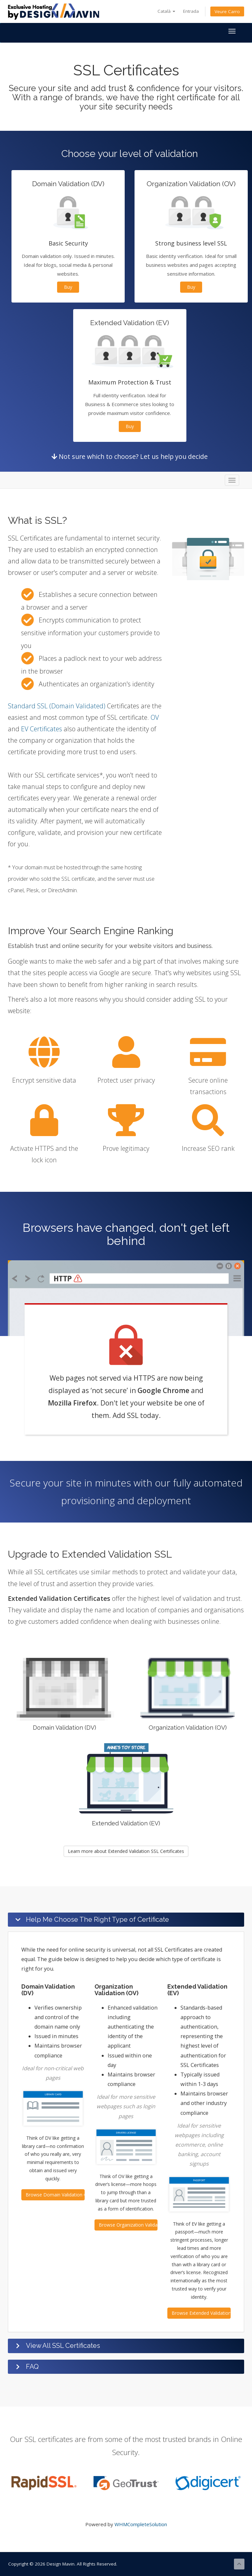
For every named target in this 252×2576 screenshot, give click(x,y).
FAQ (32, 2366)
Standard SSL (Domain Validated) (56, 705)
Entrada (191, 11)
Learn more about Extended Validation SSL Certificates (126, 1851)
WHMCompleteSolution (141, 2524)
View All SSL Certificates (63, 2346)
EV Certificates (41, 728)
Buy (68, 287)
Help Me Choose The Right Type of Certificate (97, 1919)
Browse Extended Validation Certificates (201, 2313)
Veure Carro (227, 11)
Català (166, 11)
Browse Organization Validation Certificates (128, 2225)
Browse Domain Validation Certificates (55, 2195)
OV (155, 717)
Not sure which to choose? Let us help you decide (130, 456)
